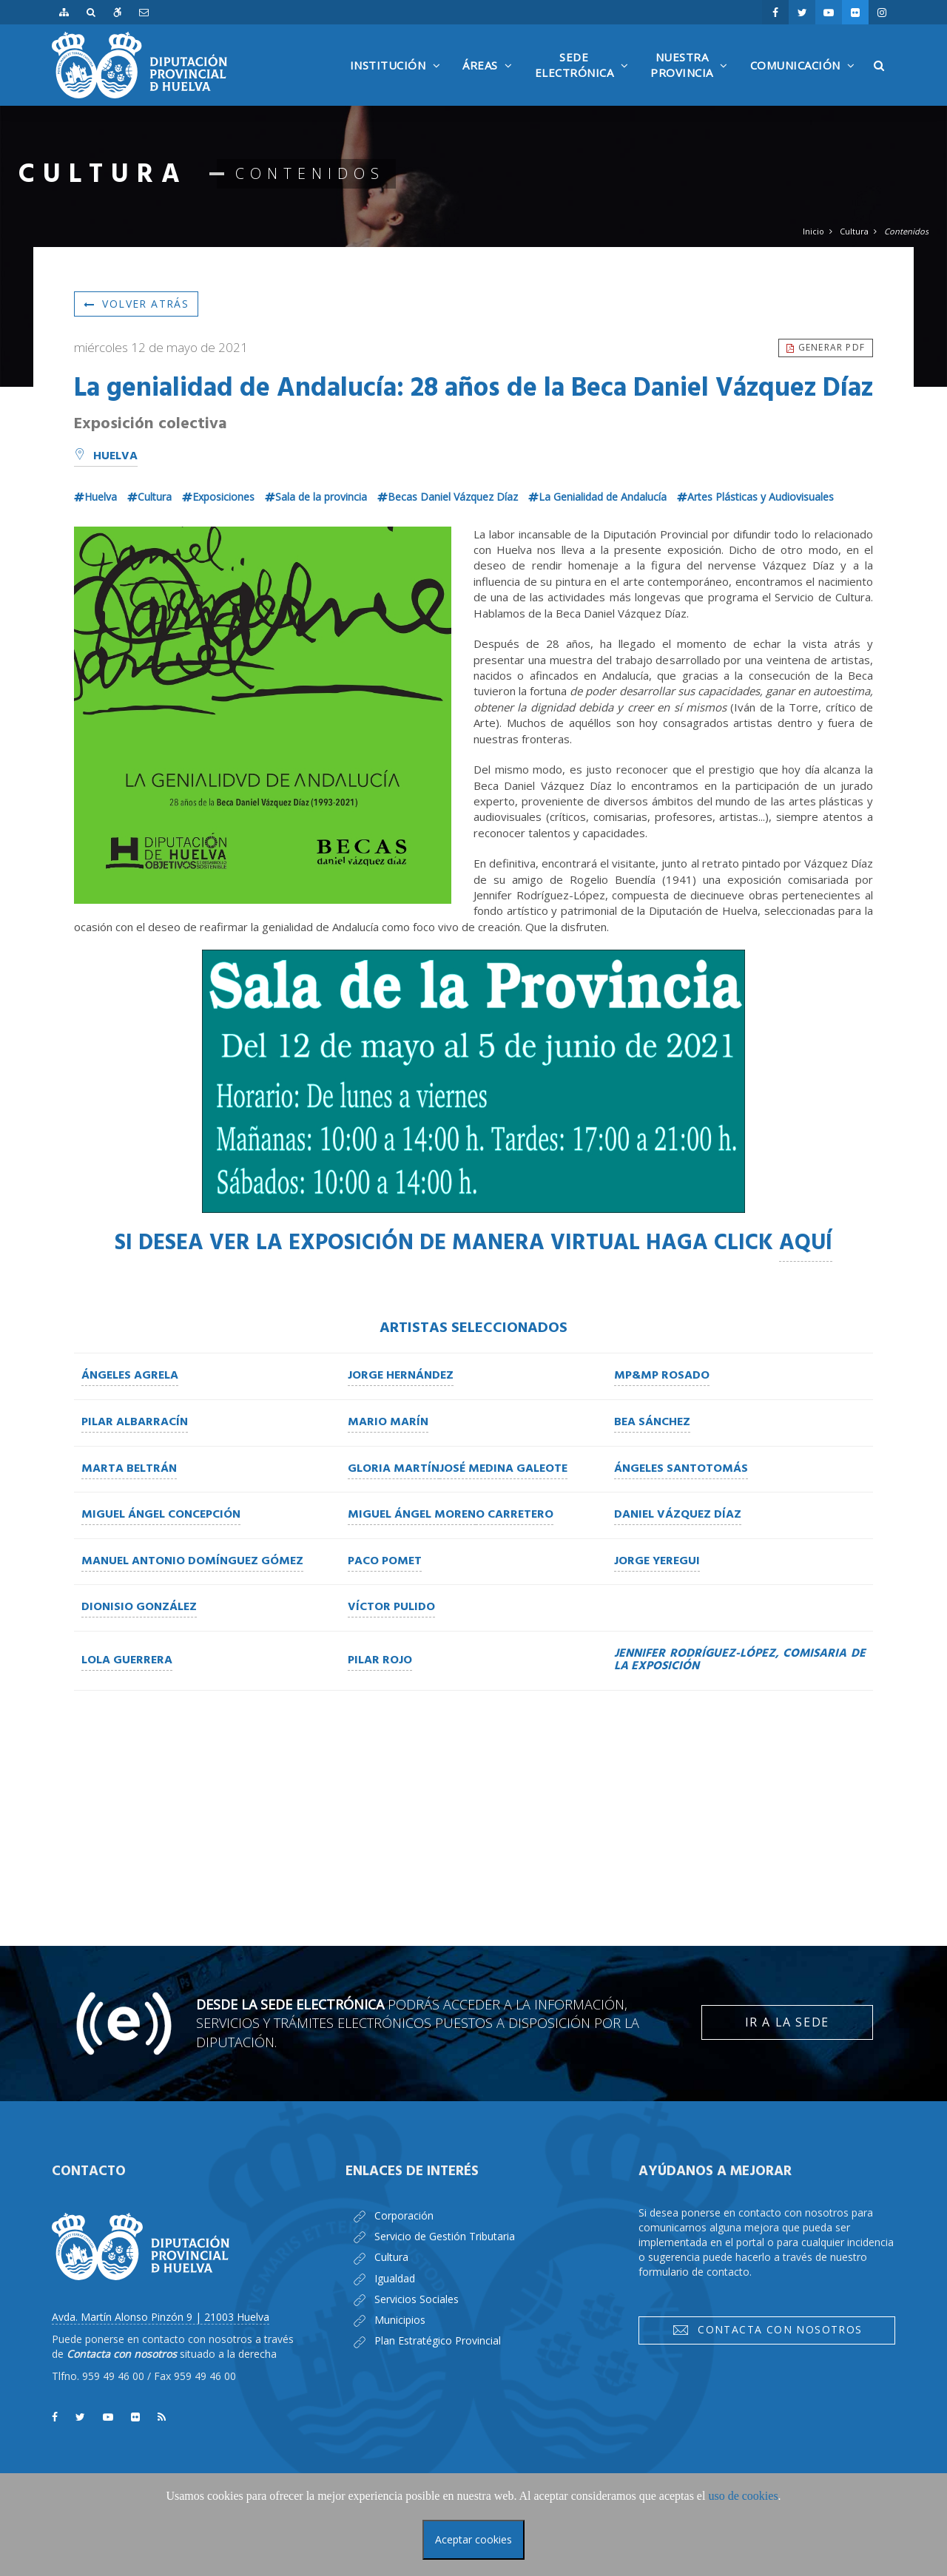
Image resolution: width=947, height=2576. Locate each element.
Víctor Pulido (391, 1607)
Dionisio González (139, 1607)
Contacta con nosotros (767, 2329)
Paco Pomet (385, 1561)
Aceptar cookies (473, 2539)
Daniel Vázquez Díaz (677, 1514)
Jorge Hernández (401, 1375)
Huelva (106, 456)
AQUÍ (805, 1243)
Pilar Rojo (380, 1660)
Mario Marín (388, 1422)
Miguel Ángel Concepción (160, 1514)
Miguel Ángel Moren (412, 1514)
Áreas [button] (491, 82)
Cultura (854, 231)
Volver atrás (136, 304)
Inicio (813, 231)
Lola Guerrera (126, 1660)
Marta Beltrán (129, 1468)
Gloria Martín (393, 1468)
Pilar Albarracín (134, 1422)
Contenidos (906, 231)
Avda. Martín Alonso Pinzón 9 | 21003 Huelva (160, 2317)
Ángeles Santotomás (681, 1468)
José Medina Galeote (503, 1468)
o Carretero (514, 1514)
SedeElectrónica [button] (585, 78)
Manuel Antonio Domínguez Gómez (192, 1561)
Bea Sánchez (652, 1422)
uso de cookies (743, 2495)
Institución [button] (399, 82)
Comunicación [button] (806, 82)
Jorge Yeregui (657, 1561)
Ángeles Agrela (129, 1375)
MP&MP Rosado (662, 1375)
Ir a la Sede (787, 2022)
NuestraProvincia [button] (692, 78)
